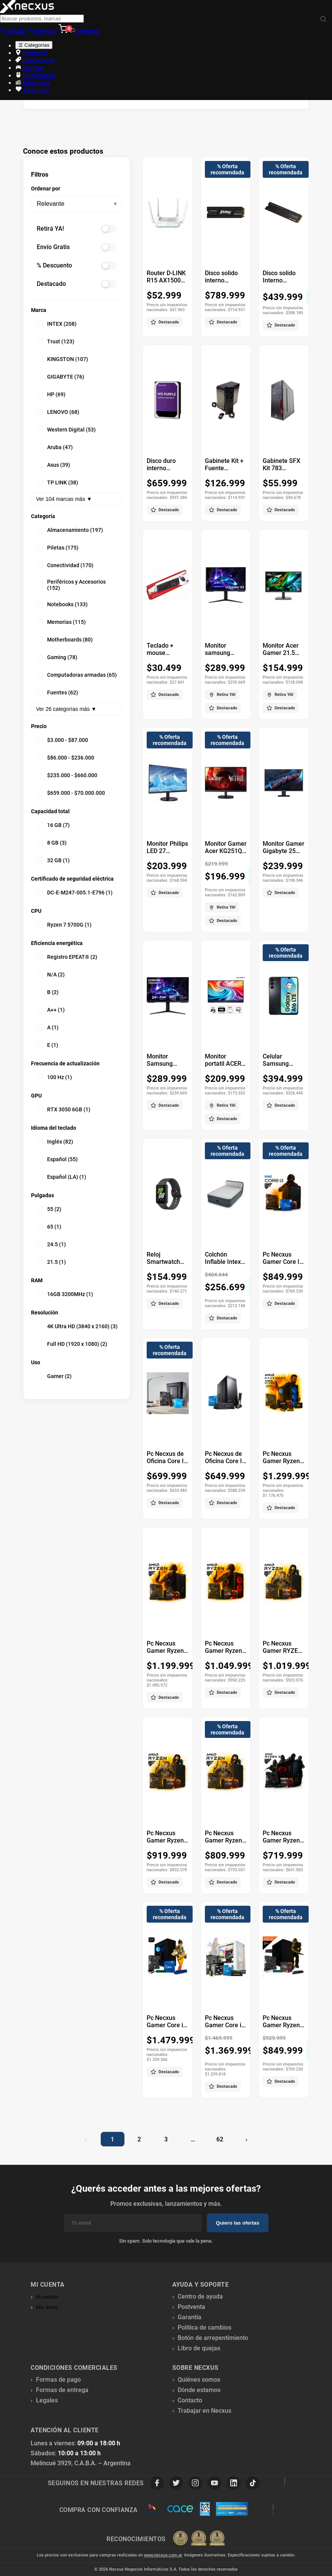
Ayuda (12, 31)
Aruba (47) (55, 447)
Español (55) (57, 1159)
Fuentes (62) (57, 692)
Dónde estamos (199, 2390)
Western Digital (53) (66, 430)
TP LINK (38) (57, 482)
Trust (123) (55, 341)
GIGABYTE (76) (60, 377)
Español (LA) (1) (61, 1177)
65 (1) (49, 1227)
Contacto (84, 31)
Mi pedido (47, 2297)
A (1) (48, 1027)
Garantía (189, 2317)
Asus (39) (53, 465)
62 (219, 2139)
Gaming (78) (57, 657)
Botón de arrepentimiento (213, 2337)
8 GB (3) (52, 843)
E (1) (47, 1045)
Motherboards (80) (65, 640)
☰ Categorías (33, 45)
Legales (47, 2400)
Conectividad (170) (65, 565)
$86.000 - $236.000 (65, 758)
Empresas (32, 83)
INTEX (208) (57, 324)
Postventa (191, 2306)
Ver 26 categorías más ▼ (66, 709)
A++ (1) (51, 1010)
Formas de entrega (62, 2390)
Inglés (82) (55, 1142)
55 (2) (49, 1209)
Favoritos (32, 90)
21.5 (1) (51, 1262)
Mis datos (47, 2307)
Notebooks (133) (62, 604)
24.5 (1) (51, 1244)
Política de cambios (204, 2327)
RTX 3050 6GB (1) (63, 1109)
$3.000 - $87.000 (62, 740)
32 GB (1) (53, 860)
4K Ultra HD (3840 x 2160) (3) (77, 1326)
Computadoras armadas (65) (77, 675)
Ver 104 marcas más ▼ (64, 499)
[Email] (133, 2222)
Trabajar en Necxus (204, 2410)
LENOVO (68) (58, 412)
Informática (35, 75)
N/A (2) (51, 974)
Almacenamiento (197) (70, 530)
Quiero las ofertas (237, 2223)
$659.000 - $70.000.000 (71, 793)
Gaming (29, 68)
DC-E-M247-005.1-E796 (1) (75, 892)
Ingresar (42, 31)
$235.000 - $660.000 (67, 775)
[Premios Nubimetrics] (199, 2539)
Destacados (35, 60)
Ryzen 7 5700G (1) (64, 925)
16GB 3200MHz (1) (65, 1294)
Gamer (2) (54, 1376)
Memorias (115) (61, 622)
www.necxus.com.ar (163, 2555)
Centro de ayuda (200, 2296)
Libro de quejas (199, 2348)
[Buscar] (323, 19)
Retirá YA (31, 53)
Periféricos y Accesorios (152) (71, 585)
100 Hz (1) (54, 1077)
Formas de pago (58, 2379)
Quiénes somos (199, 2379)
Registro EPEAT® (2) (67, 957)
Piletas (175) (58, 548)
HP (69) (51, 394)
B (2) (48, 992)
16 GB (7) (53, 825)
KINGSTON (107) (62, 359)
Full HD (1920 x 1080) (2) (72, 1344)
